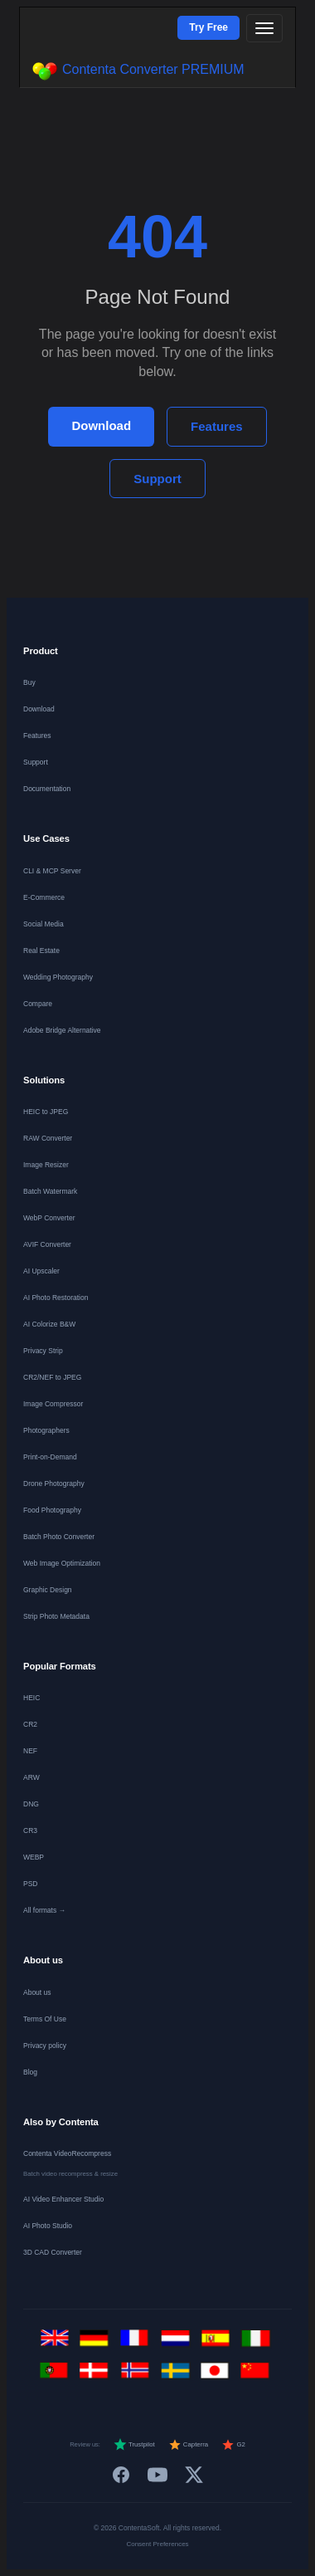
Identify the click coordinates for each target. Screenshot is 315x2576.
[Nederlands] (178, 2343)
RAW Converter (47, 1138)
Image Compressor (53, 1404)
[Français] (138, 2343)
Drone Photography (54, 1483)
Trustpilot (134, 2444)
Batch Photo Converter (58, 1536)
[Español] (218, 2343)
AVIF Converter (47, 1244)
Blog (30, 2072)
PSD (30, 1883)
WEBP (33, 1857)
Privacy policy (44, 2045)
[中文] (258, 2375)
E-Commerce (44, 897)
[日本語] (218, 2375)
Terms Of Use (44, 2019)
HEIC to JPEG (45, 1111)
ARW (31, 1777)
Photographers (46, 1430)
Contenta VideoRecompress (67, 2153)
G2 (233, 2444)
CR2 (30, 1724)
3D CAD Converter (52, 2252)
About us (37, 1992)
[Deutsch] (97, 2343)
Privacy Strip (43, 1351)
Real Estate (41, 950)
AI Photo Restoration (55, 1297)
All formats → (44, 1910)
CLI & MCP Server (52, 871)
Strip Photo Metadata (56, 1616)
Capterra (188, 2444)
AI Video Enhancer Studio (63, 2199)
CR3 (30, 1830)
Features (217, 426)
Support (157, 479)
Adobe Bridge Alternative (62, 1030)
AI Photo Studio (47, 2226)
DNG (31, 1804)
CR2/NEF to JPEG (52, 1377)
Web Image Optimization (61, 1563)
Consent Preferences (157, 2544)
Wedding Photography (58, 977)
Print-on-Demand (50, 1457)
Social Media (43, 924)
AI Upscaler (41, 1271)
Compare (37, 1004)
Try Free (208, 27)
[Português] (57, 2375)
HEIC (31, 1698)
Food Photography (52, 1510)
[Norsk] (138, 2375)
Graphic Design (47, 1590)
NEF (30, 1751)
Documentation (46, 789)
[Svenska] (178, 2375)
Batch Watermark (50, 1191)
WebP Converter (49, 1218)
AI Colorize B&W (49, 1324)
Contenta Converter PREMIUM (138, 70)
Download (101, 425)
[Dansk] (97, 2375)
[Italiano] (258, 2343)
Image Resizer (46, 1165)
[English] (57, 2343)
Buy (29, 682)
